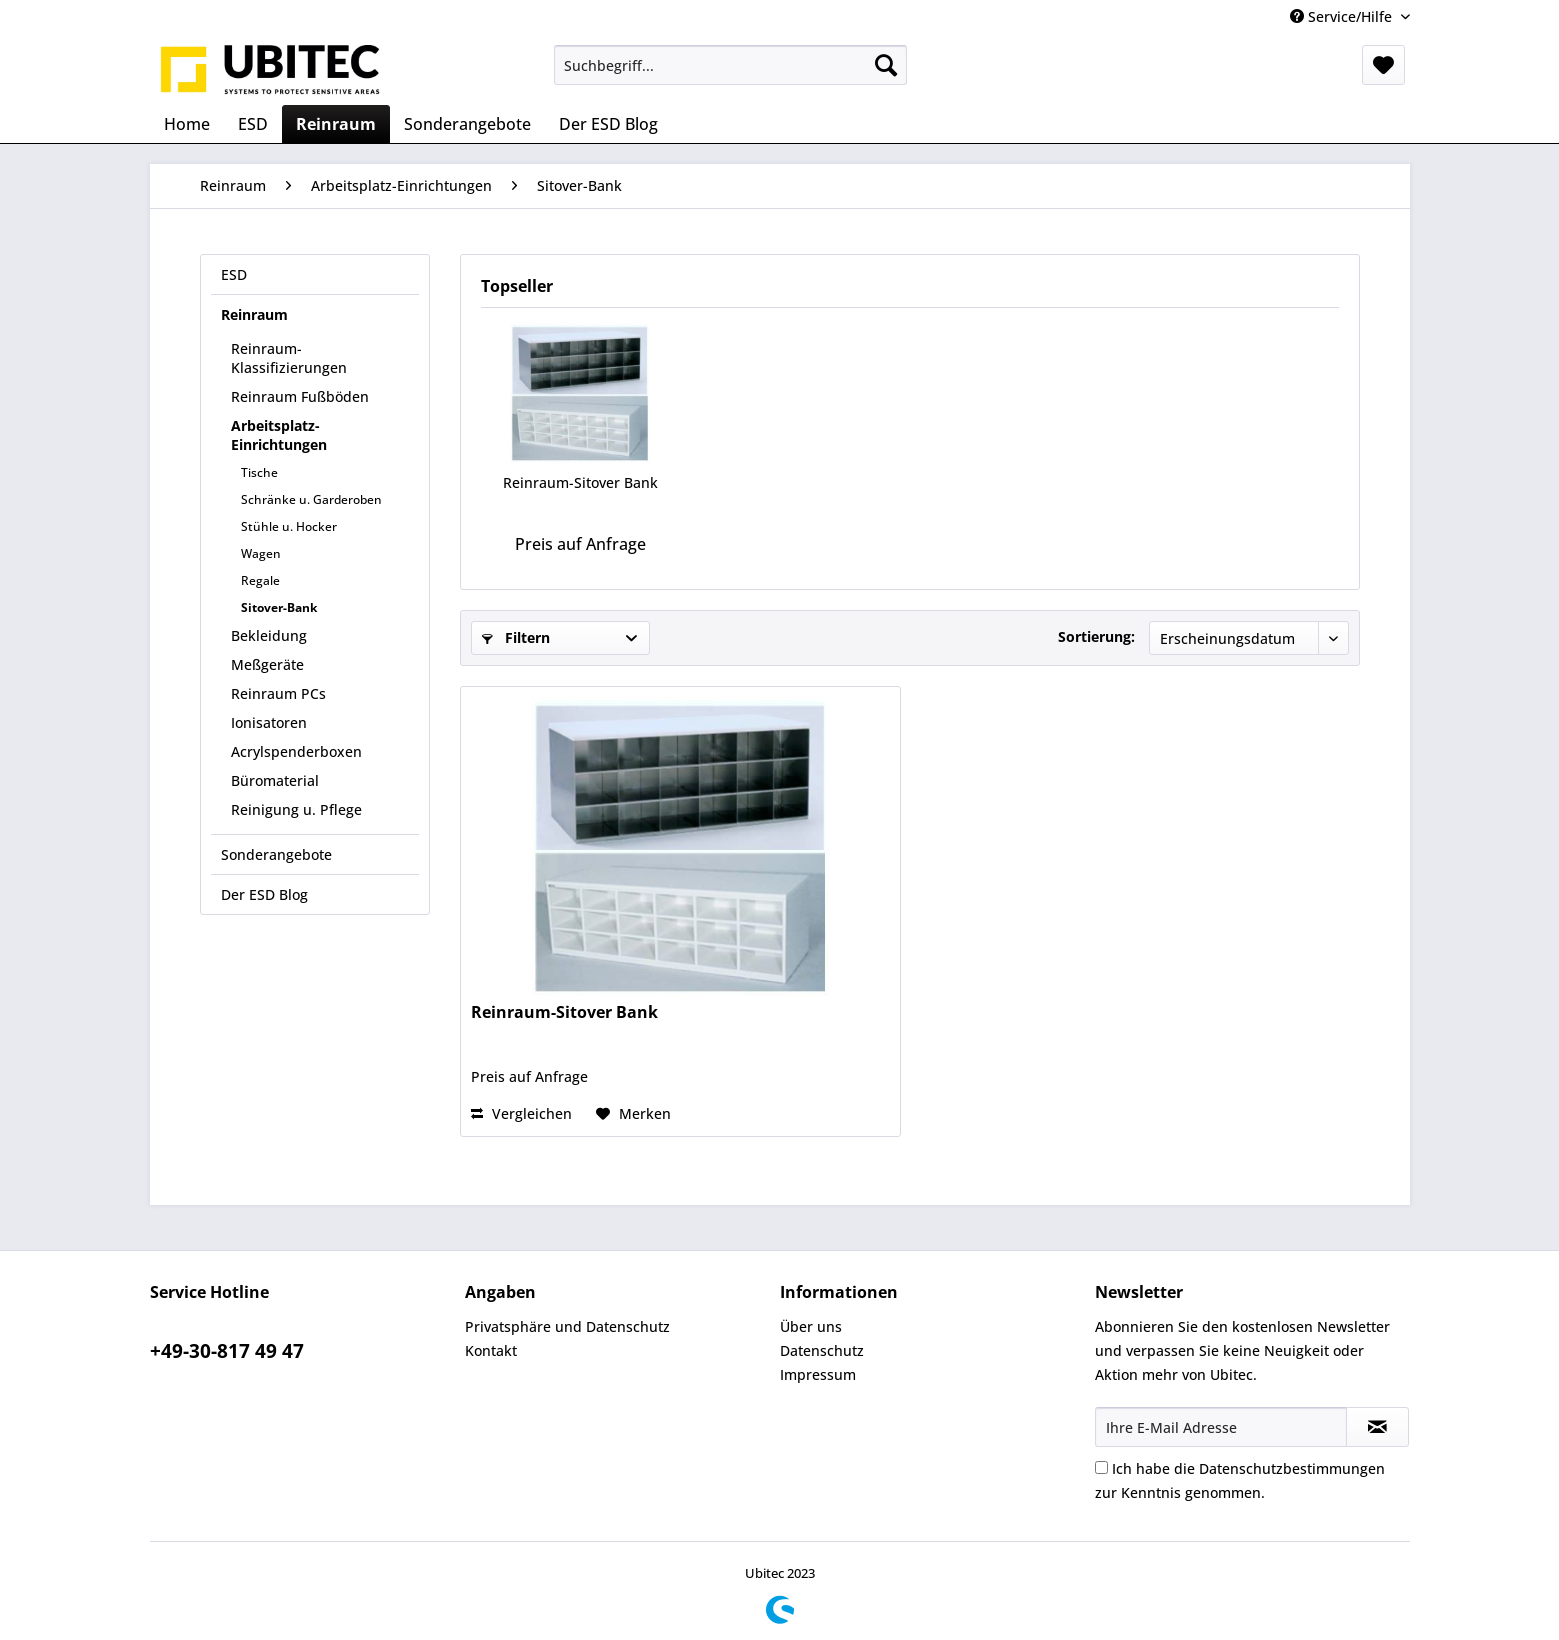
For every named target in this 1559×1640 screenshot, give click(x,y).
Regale (260, 580)
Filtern (516, 637)
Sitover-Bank (279, 607)
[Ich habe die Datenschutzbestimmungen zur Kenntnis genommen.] (1101, 1467)
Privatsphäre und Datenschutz (567, 1326)
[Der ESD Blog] (608, 124)
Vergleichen (521, 1113)
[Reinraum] (336, 124)
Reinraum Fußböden (300, 396)
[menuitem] (730, 65)
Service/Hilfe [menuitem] (1343, 16)
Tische (259, 472)
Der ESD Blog (264, 894)
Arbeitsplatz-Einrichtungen (279, 435)
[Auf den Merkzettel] (633, 1114)
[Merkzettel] (1383, 65)
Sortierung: (1096, 636)
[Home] (187, 124)
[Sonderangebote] (467, 124)
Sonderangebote (276, 854)
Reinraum (254, 314)
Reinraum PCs (278, 693)
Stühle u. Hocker (289, 526)
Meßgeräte (267, 664)
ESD (234, 274)
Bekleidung (269, 635)
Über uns (811, 1326)
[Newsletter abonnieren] (1377, 1427)
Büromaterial (275, 780)
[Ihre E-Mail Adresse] (1221, 1427)
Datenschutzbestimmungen (1292, 1468)
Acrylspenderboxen (296, 751)
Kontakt (491, 1350)
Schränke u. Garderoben (311, 499)
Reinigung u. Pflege (296, 809)
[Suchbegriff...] (730, 65)
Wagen (261, 553)
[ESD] (253, 124)
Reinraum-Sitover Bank (580, 482)
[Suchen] (886, 65)
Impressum (818, 1374)
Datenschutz (822, 1350)
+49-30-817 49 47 (227, 1351)
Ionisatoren (269, 722)
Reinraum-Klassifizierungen (289, 358)
